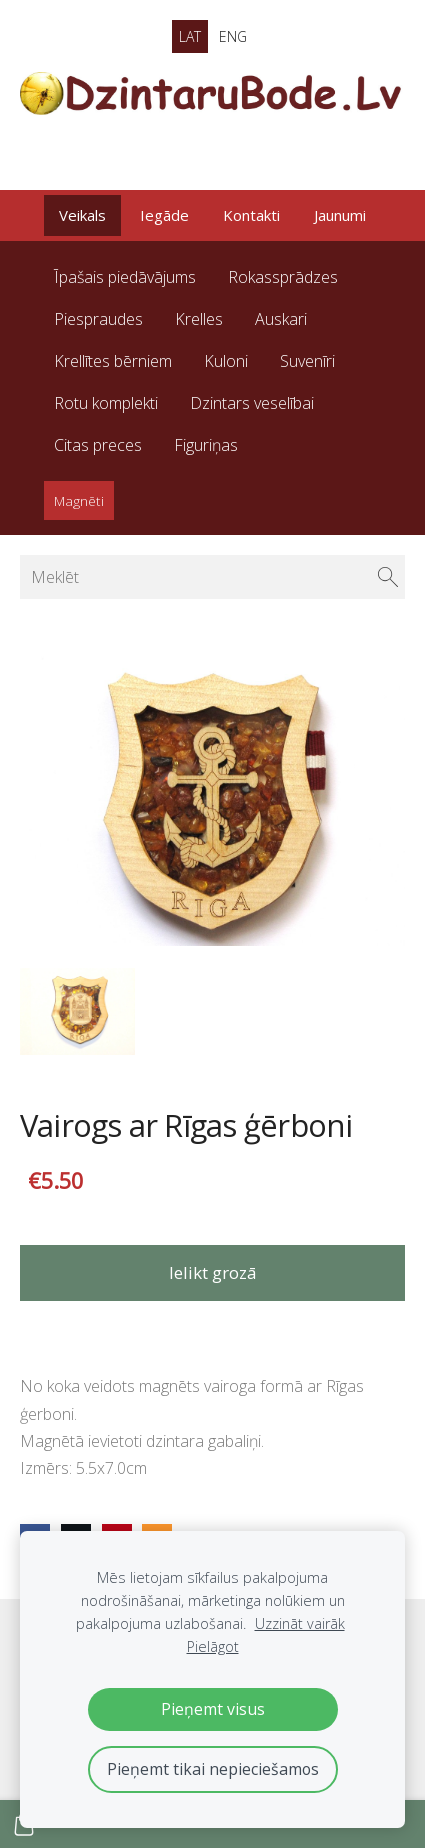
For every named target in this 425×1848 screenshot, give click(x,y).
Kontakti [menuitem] (251, 215)
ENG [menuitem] (233, 36)
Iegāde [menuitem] (164, 215)
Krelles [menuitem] (199, 319)
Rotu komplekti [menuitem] (106, 403)
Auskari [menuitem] (281, 319)
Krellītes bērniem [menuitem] (113, 361)
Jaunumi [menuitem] (340, 215)
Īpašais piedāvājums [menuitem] (125, 277)
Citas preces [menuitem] (98, 445)
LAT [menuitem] (190, 36)
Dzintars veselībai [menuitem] (252, 403)
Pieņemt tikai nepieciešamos (213, 1769)
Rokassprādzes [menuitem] (283, 277)
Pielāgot (213, 1646)
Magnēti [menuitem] (79, 500)
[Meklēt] (212, 577)
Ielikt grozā (213, 1272)
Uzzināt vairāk (300, 1623)
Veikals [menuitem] (82, 215)
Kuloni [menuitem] (226, 361)
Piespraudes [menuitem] (98, 319)
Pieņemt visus (213, 1709)
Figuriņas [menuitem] (206, 445)
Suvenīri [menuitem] (307, 361)
